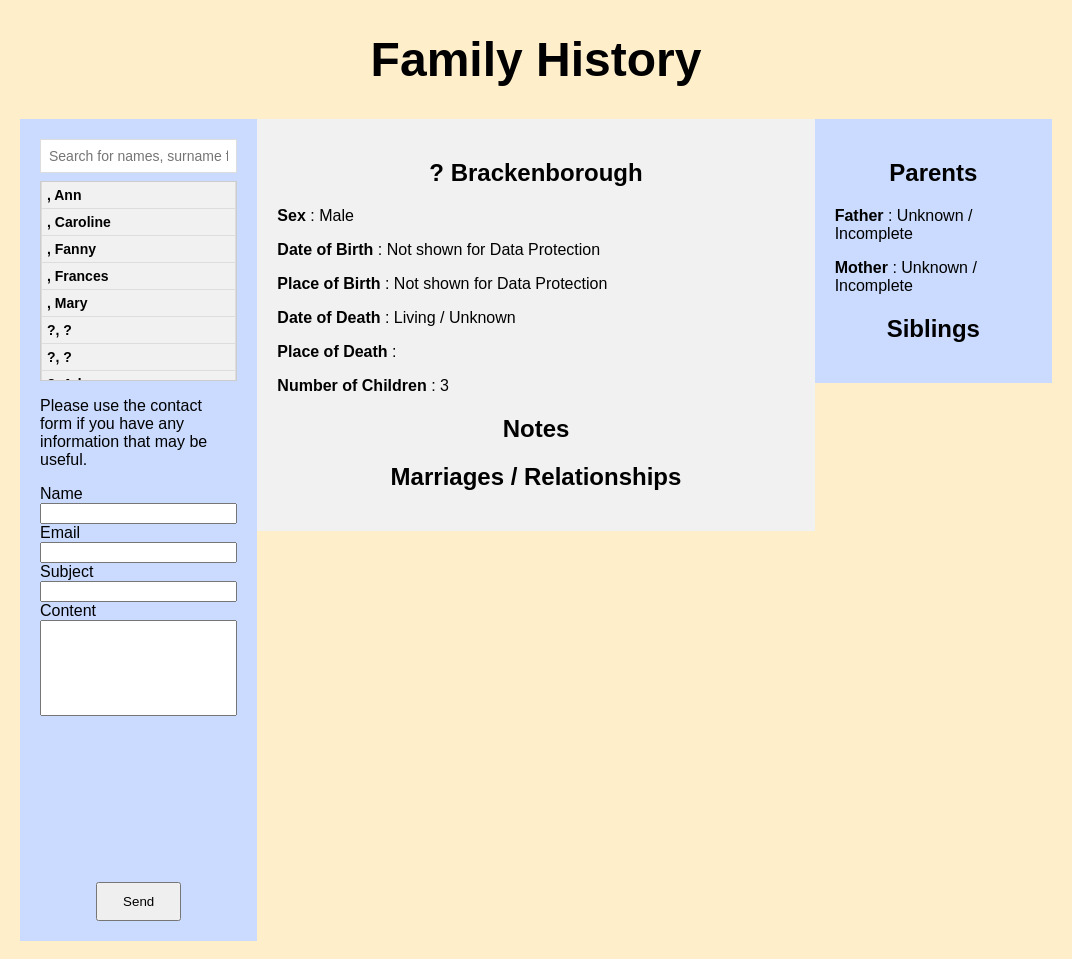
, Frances (77, 276)
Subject (66, 571)
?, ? (59, 330)
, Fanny (71, 249)
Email (60, 532)
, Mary (67, 303)
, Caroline (79, 222)
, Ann (64, 195)
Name (61, 493)
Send (138, 919)
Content (68, 610)
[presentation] (139, 828)
